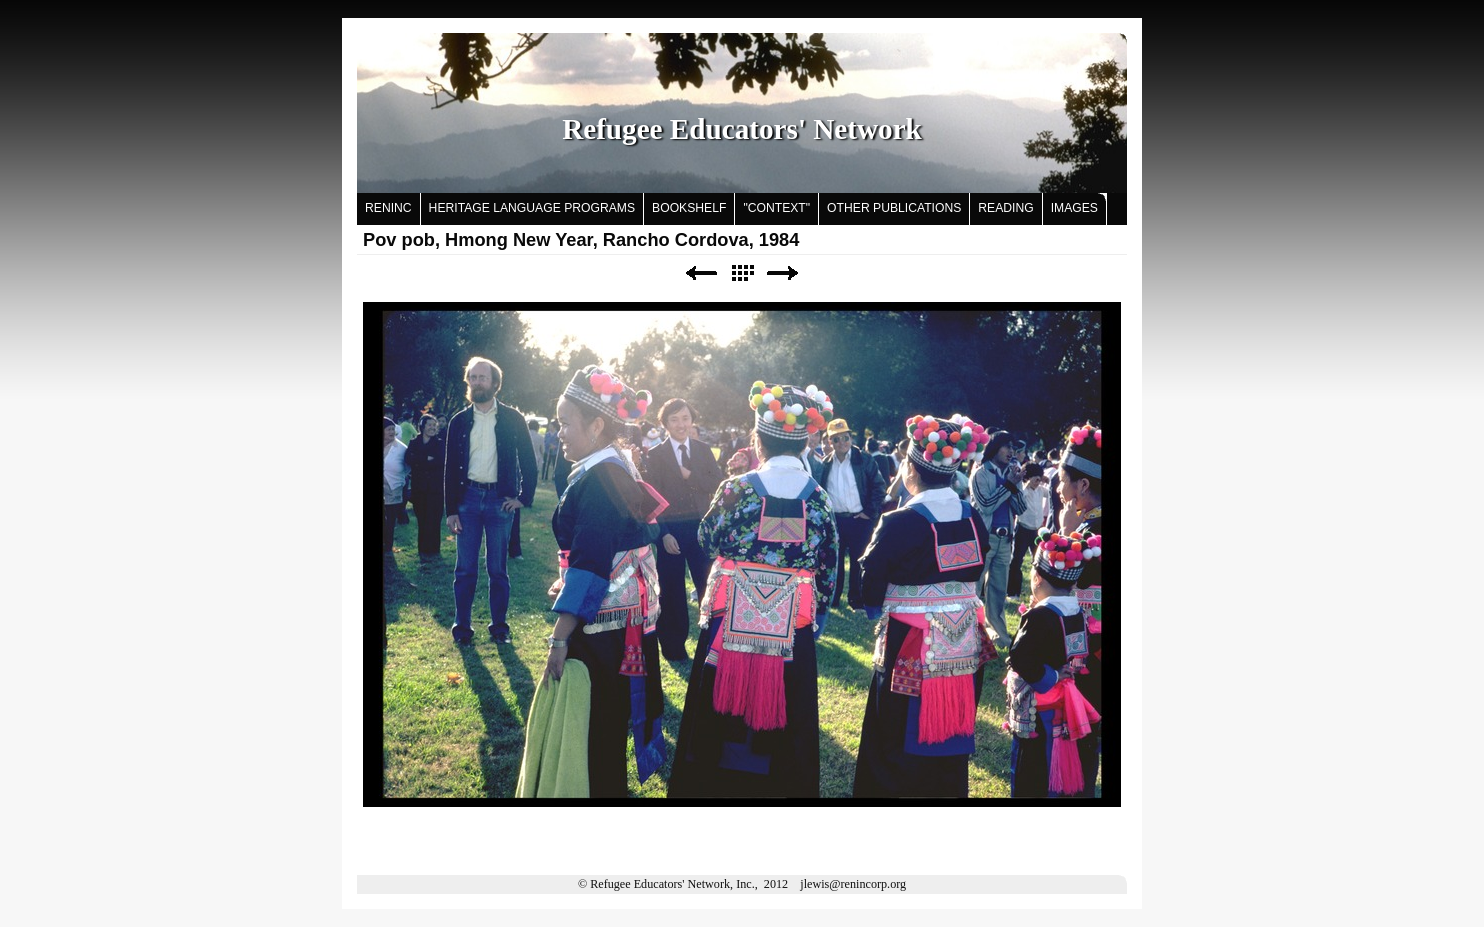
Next (783, 273)
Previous (701, 273)
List (742, 273)
